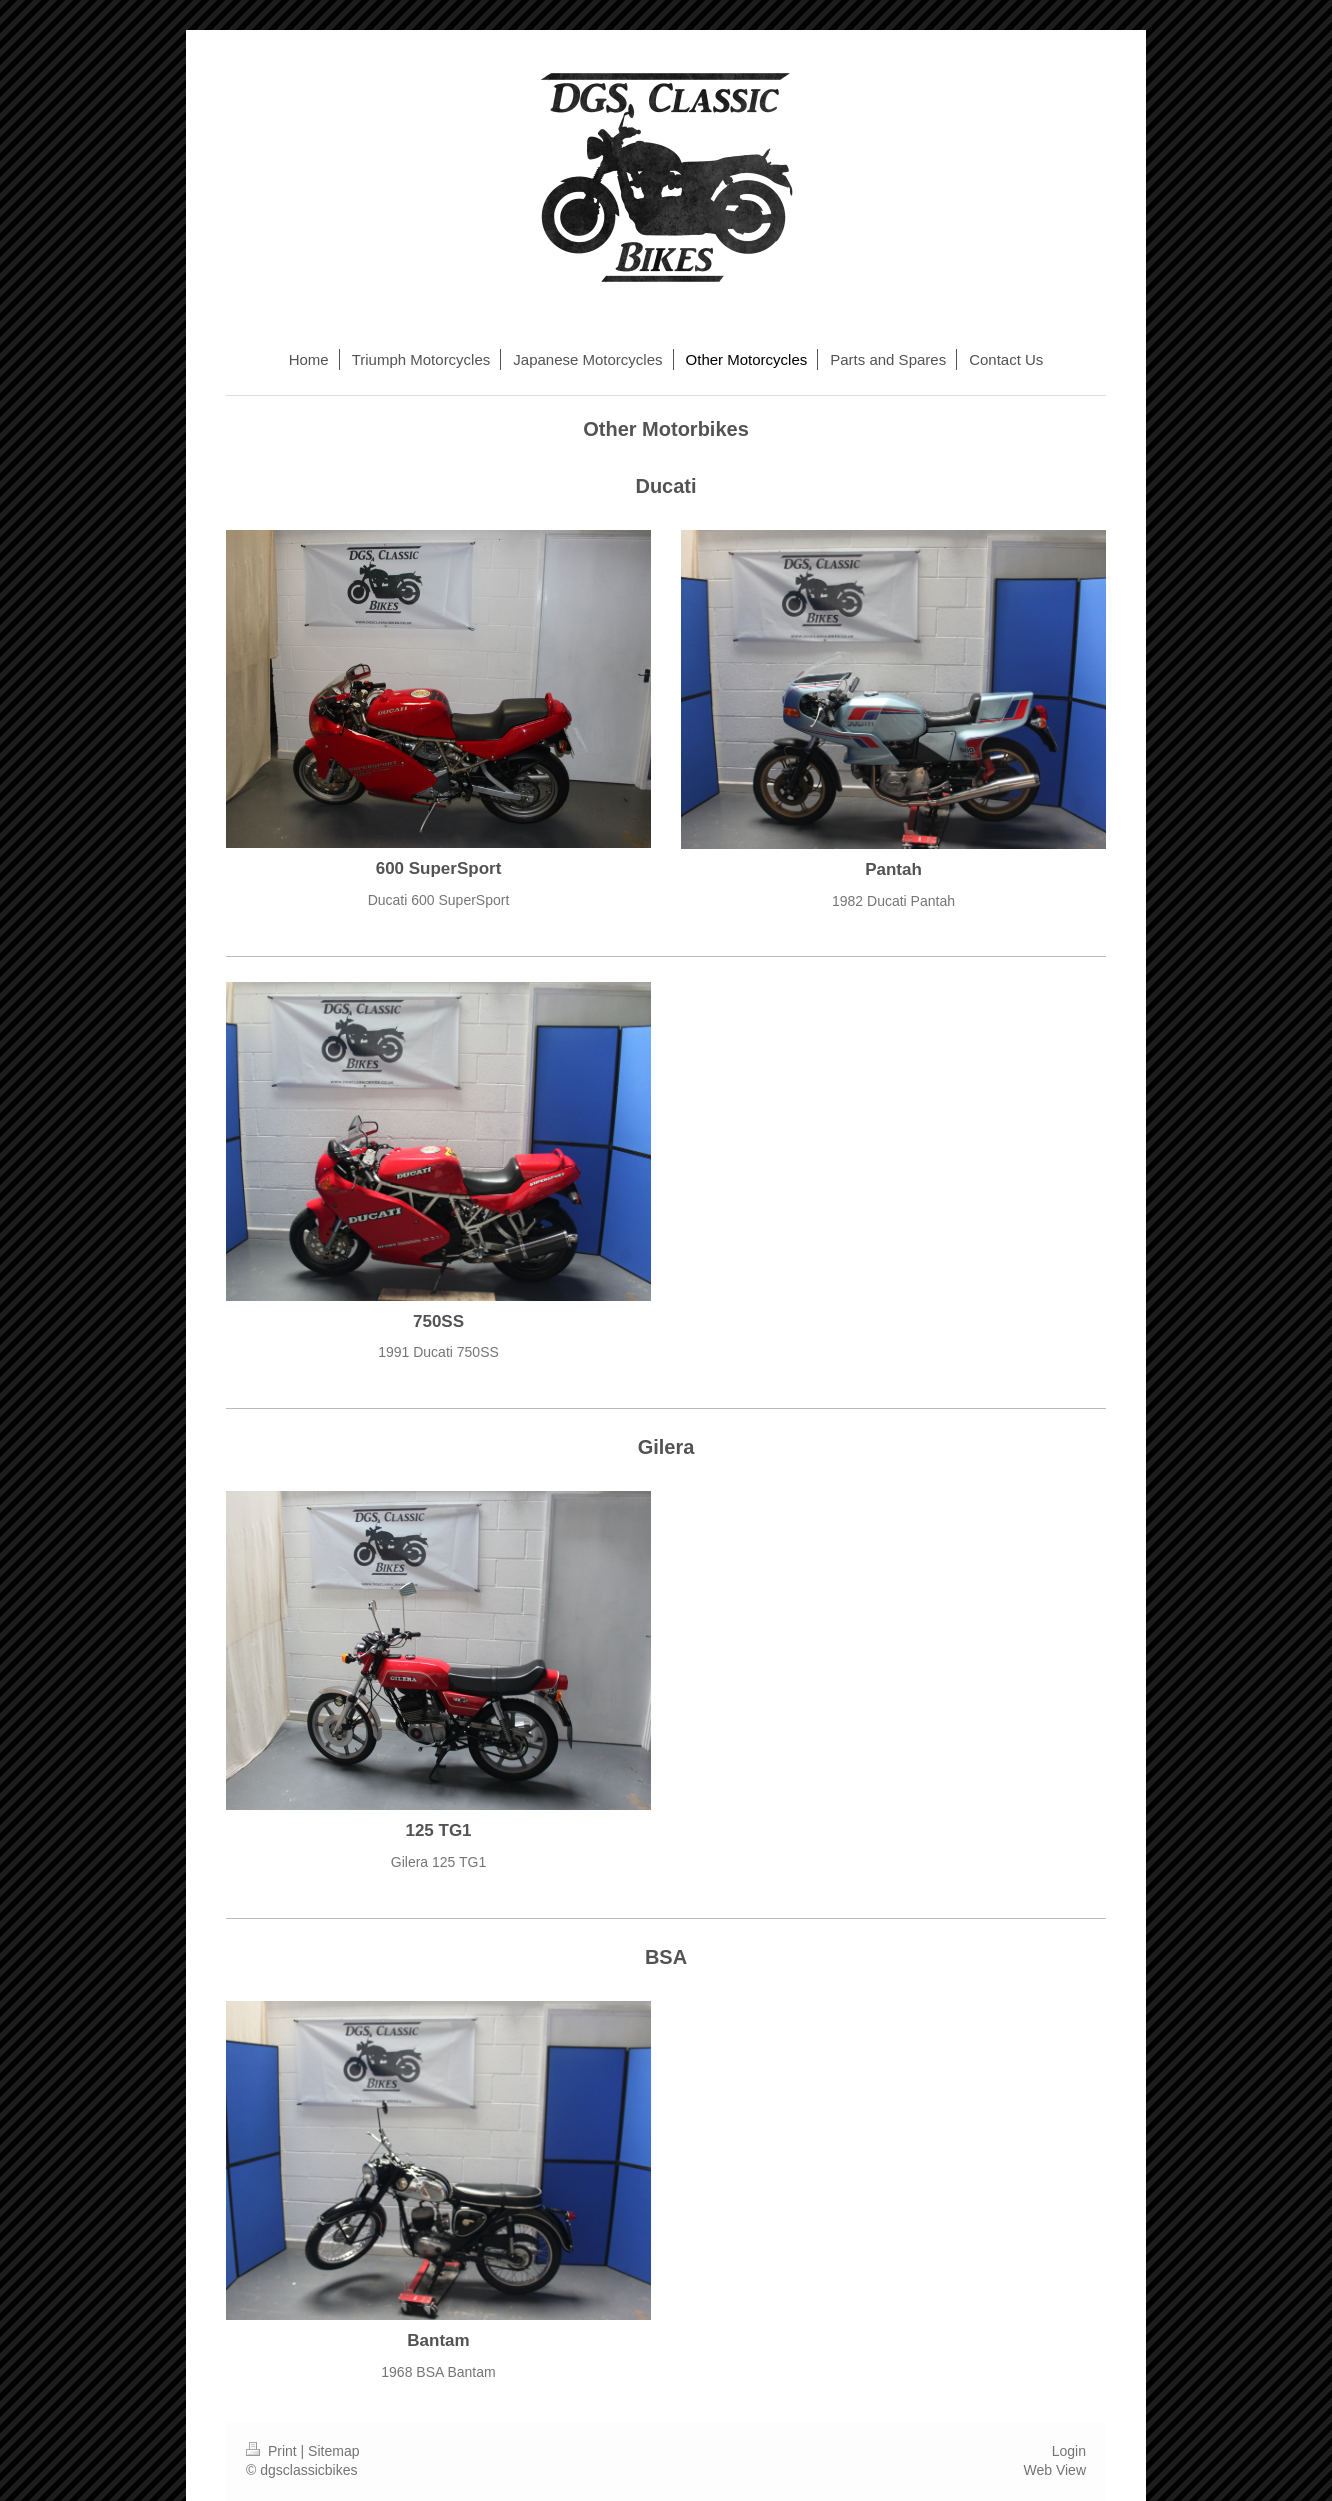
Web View (1054, 2470)
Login (1069, 2451)
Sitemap (333, 2451)
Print (273, 2451)
